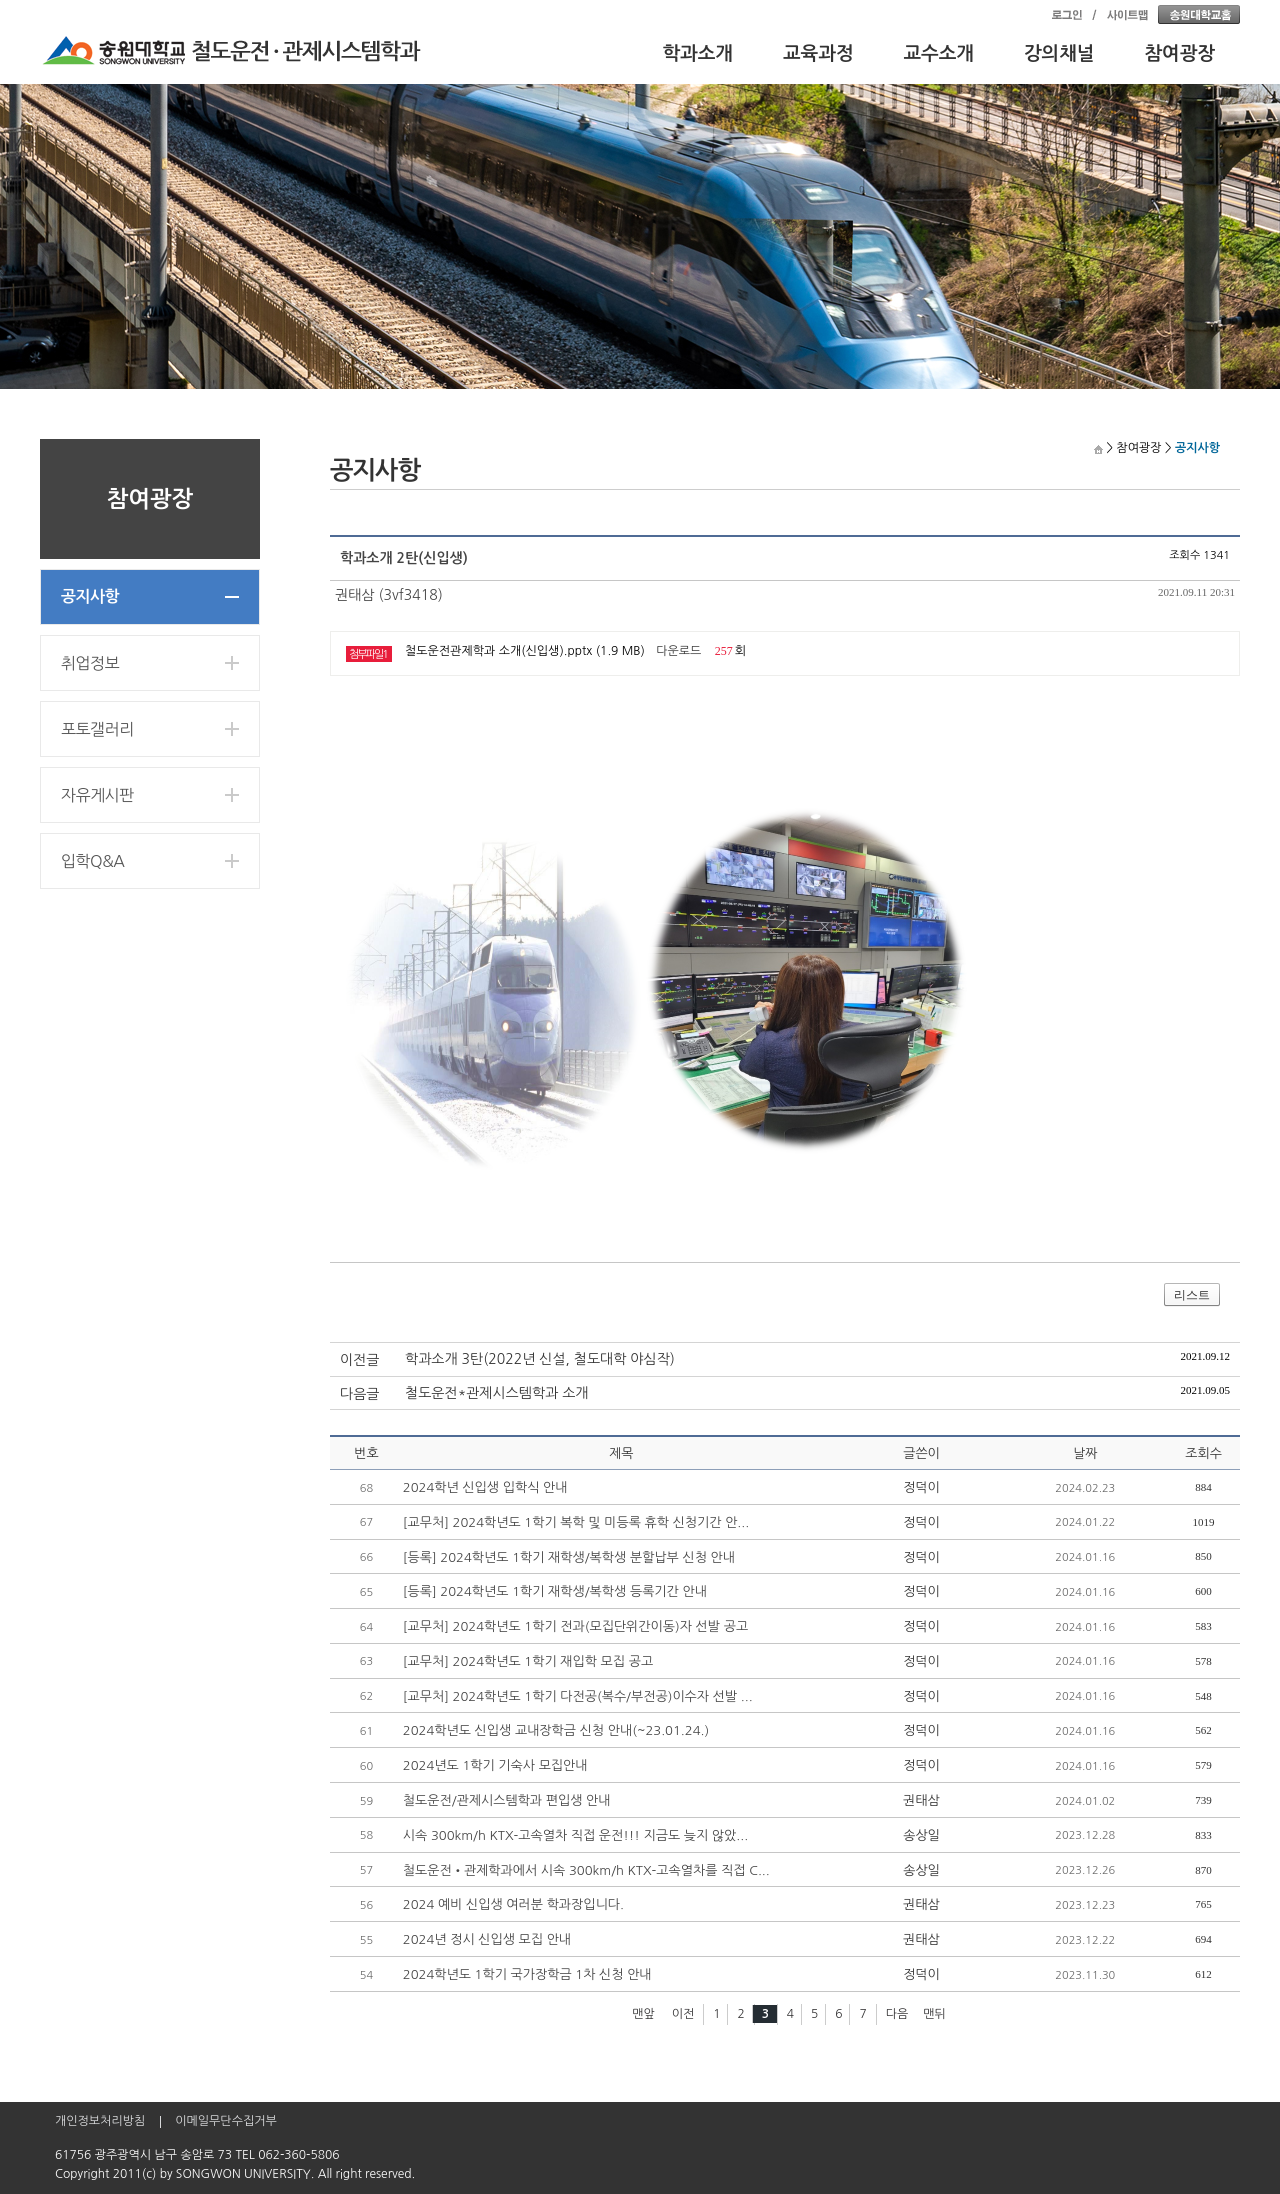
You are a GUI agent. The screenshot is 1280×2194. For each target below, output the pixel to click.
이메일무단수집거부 (226, 2121)
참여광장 (1180, 53)
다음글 (359, 1394)
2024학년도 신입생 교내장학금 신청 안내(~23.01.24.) (556, 1730)
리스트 (1192, 1295)
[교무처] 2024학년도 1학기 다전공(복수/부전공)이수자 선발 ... (578, 1696)
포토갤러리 (97, 729)
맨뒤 (934, 2014)
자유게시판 (97, 795)
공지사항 (90, 596)
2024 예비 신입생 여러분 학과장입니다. (513, 1904)
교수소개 (939, 53)
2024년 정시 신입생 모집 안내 (487, 1939)
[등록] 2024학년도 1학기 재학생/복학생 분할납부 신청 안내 (569, 1557)
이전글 (359, 1360)
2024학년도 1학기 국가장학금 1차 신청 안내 (527, 1974)
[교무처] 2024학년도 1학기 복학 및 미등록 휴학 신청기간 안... (576, 1522)
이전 (683, 2014)
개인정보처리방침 (100, 2121)
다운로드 (678, 651)
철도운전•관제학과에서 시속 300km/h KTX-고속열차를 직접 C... (586, 1870)
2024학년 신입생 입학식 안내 (485, 1487)
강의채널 (1059, 53)
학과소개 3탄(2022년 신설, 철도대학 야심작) (540, 1359)
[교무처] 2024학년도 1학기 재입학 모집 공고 (528, 1661)
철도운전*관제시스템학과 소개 (496, 1393)
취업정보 (90, 663)
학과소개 (698, 53)
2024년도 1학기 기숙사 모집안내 (495, 1765)
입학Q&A (92, 861)
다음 (897, 2014)
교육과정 (818, 53)
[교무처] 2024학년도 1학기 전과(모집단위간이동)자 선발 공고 (575, 1626)
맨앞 (643, 2014)
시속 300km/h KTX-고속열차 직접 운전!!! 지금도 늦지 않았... (575, 1835)
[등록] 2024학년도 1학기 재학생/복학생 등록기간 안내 (555, 1591)
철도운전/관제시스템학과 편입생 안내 (507, 1800)
